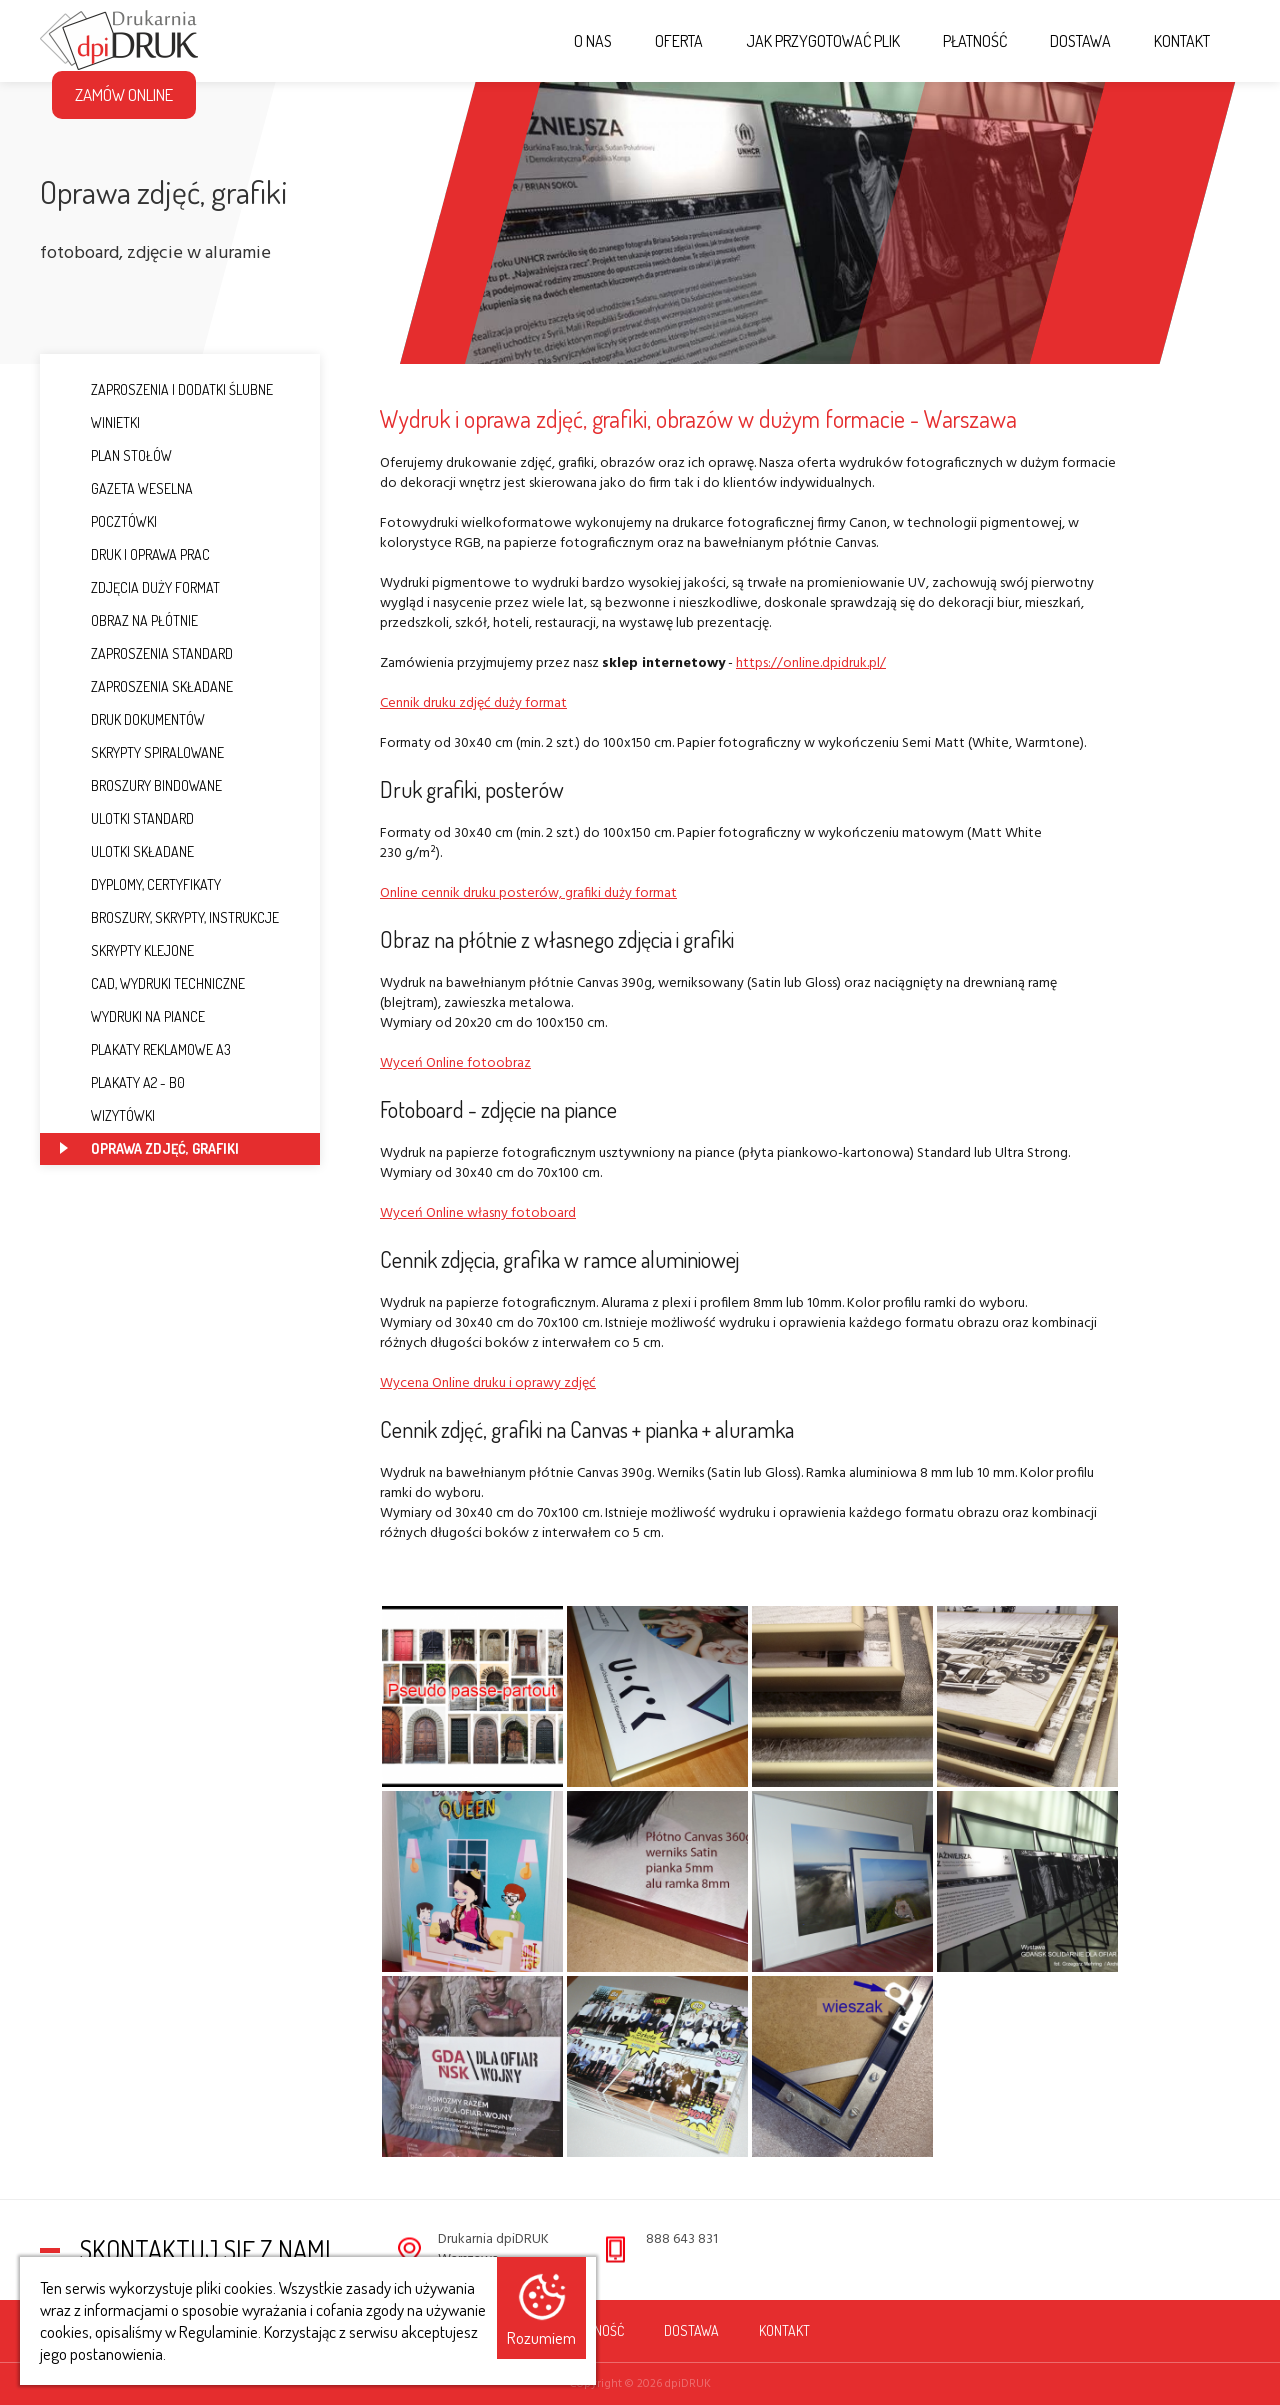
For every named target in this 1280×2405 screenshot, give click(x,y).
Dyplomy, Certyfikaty (140, 884)
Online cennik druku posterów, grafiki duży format (528, 893)
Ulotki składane (127, 851)
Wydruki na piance (132, 1016)
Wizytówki (107, 1115)
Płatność (975, 41)
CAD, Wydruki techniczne (152, 983)
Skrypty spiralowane (142, 752)
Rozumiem (541, 2337)
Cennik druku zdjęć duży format (473, 703)
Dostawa (1080, 41)
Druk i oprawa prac (135, 554)
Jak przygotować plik (823, 41)
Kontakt (1182, 41)
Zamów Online (124, 94)
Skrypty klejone (127, 950)
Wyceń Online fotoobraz (455, 1063)
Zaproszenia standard (146, 653)
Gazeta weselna (126, 488)
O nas (593, 41)
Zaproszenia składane (146, 686)
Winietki (100, 422)
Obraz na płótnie (129, 620)
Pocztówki (108, 521)
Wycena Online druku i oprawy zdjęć (488, 1383)
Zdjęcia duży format (140, 587)
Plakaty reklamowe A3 (145, 1049)
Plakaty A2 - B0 (122, 1082)
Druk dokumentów (132, 719)
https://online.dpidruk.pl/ (811, 663)
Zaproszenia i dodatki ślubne (166, 389)
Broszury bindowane (141, 785)
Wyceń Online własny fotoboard (478, 1213)
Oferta (679, 41)
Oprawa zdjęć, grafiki (149, 1148)
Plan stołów (116, 455)
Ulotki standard (127, 818)
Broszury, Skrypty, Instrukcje (169, 917)
